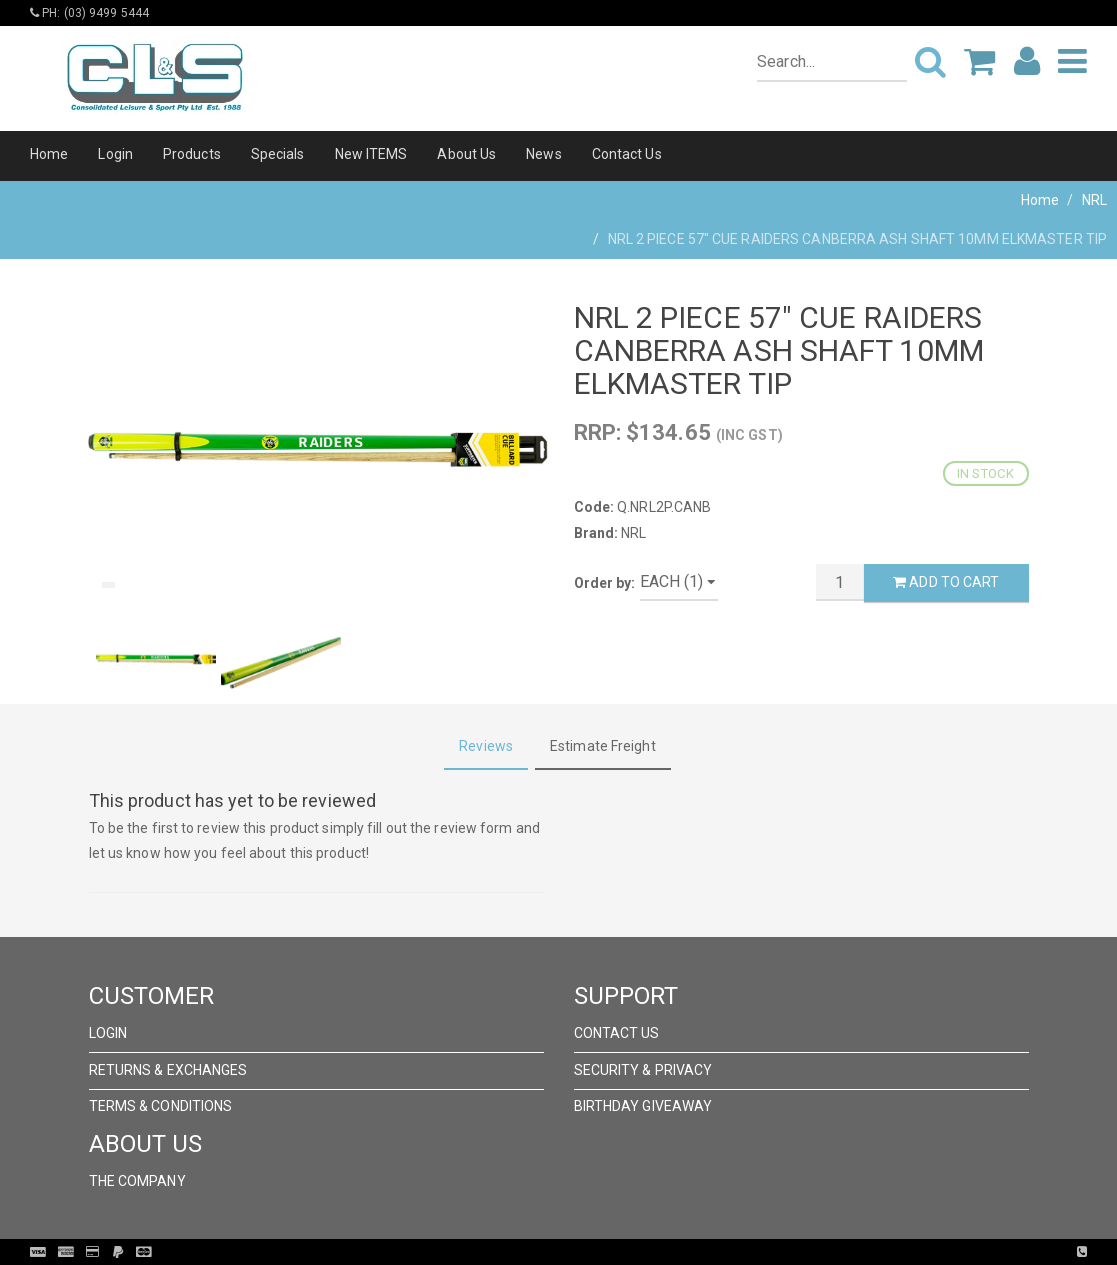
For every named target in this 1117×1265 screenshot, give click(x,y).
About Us (466, 154)
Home (49, 154)
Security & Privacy (643, 1070)
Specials (278, 154)
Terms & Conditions (161, 1106)
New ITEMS (371, 154)
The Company (137, 1181)
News (543, 154)
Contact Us (627, 154)
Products (192, 154)
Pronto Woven (600, 1252)
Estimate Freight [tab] (603, 746)
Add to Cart (946, 582)
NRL (1094, 200)
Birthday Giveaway (643, 1106)
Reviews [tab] (486, 746)
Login (115, 154)
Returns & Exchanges (168, 1070)
